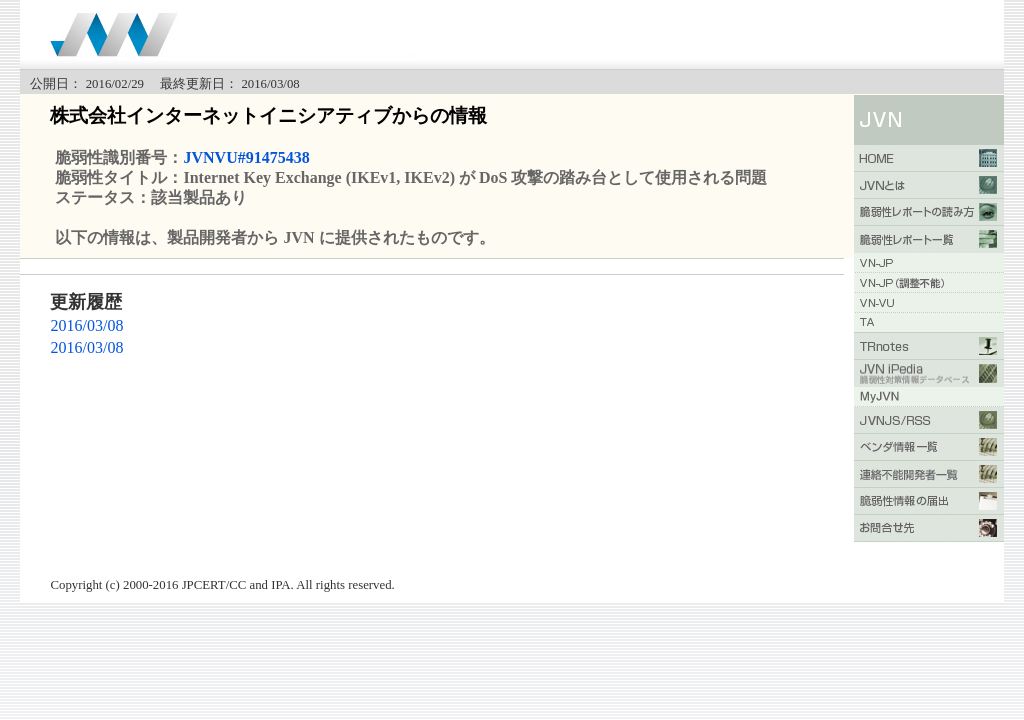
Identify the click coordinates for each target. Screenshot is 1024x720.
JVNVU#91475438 (246, 157)
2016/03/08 (86, 325)
